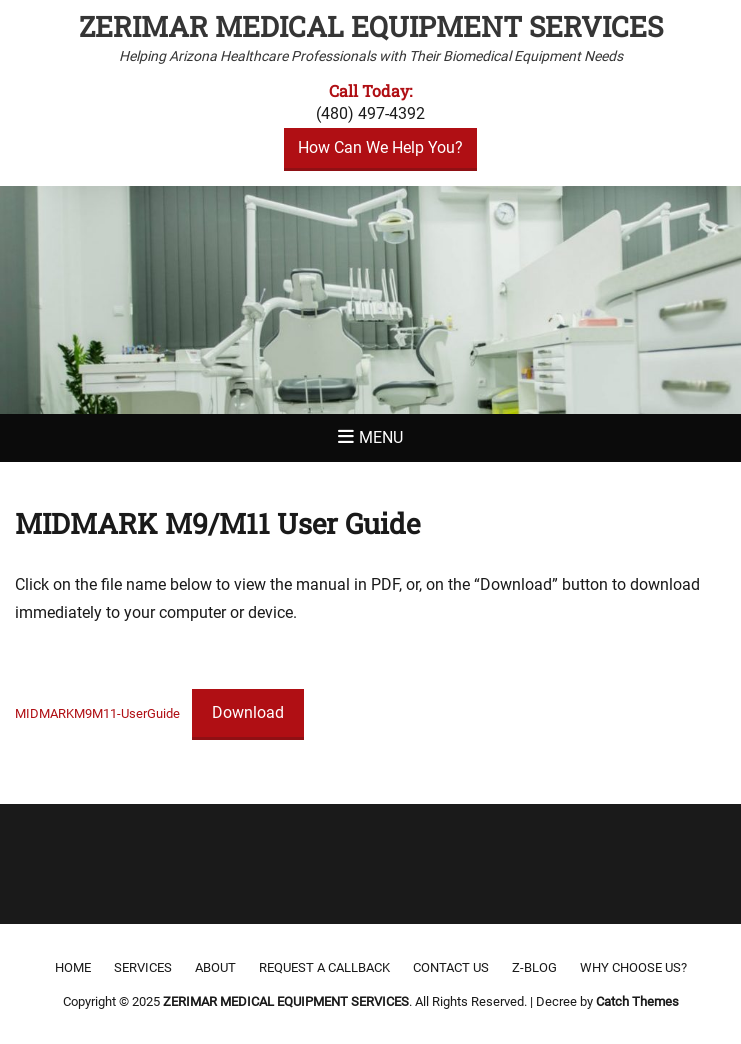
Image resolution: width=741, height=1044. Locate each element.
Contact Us (451, 967)
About (215, 967)
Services (143, 967)
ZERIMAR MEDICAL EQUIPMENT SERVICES (371, 26)
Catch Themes (637, 1001)
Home (73, 967)
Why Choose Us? (633, 967)
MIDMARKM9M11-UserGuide (97, 713)
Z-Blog (534, 967)
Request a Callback (324, 967)
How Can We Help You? (380, 147)
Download (248, 712)
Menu (381, 437)
